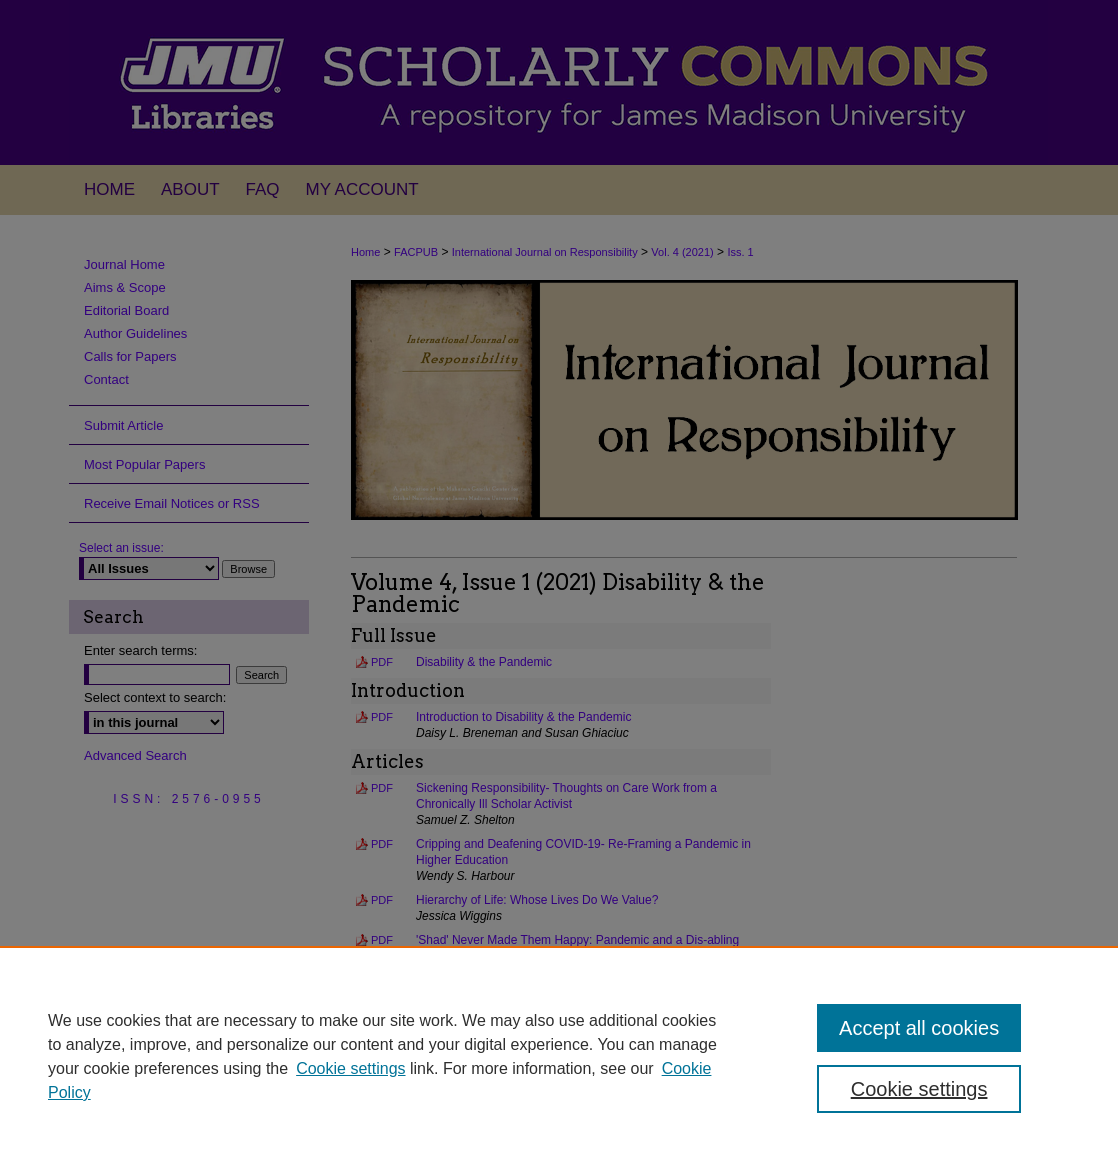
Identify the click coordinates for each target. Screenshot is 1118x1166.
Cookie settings (350, 1068)
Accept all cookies (919, 1028)
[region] (559, 1056)
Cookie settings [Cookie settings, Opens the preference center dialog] (919, 1089)
